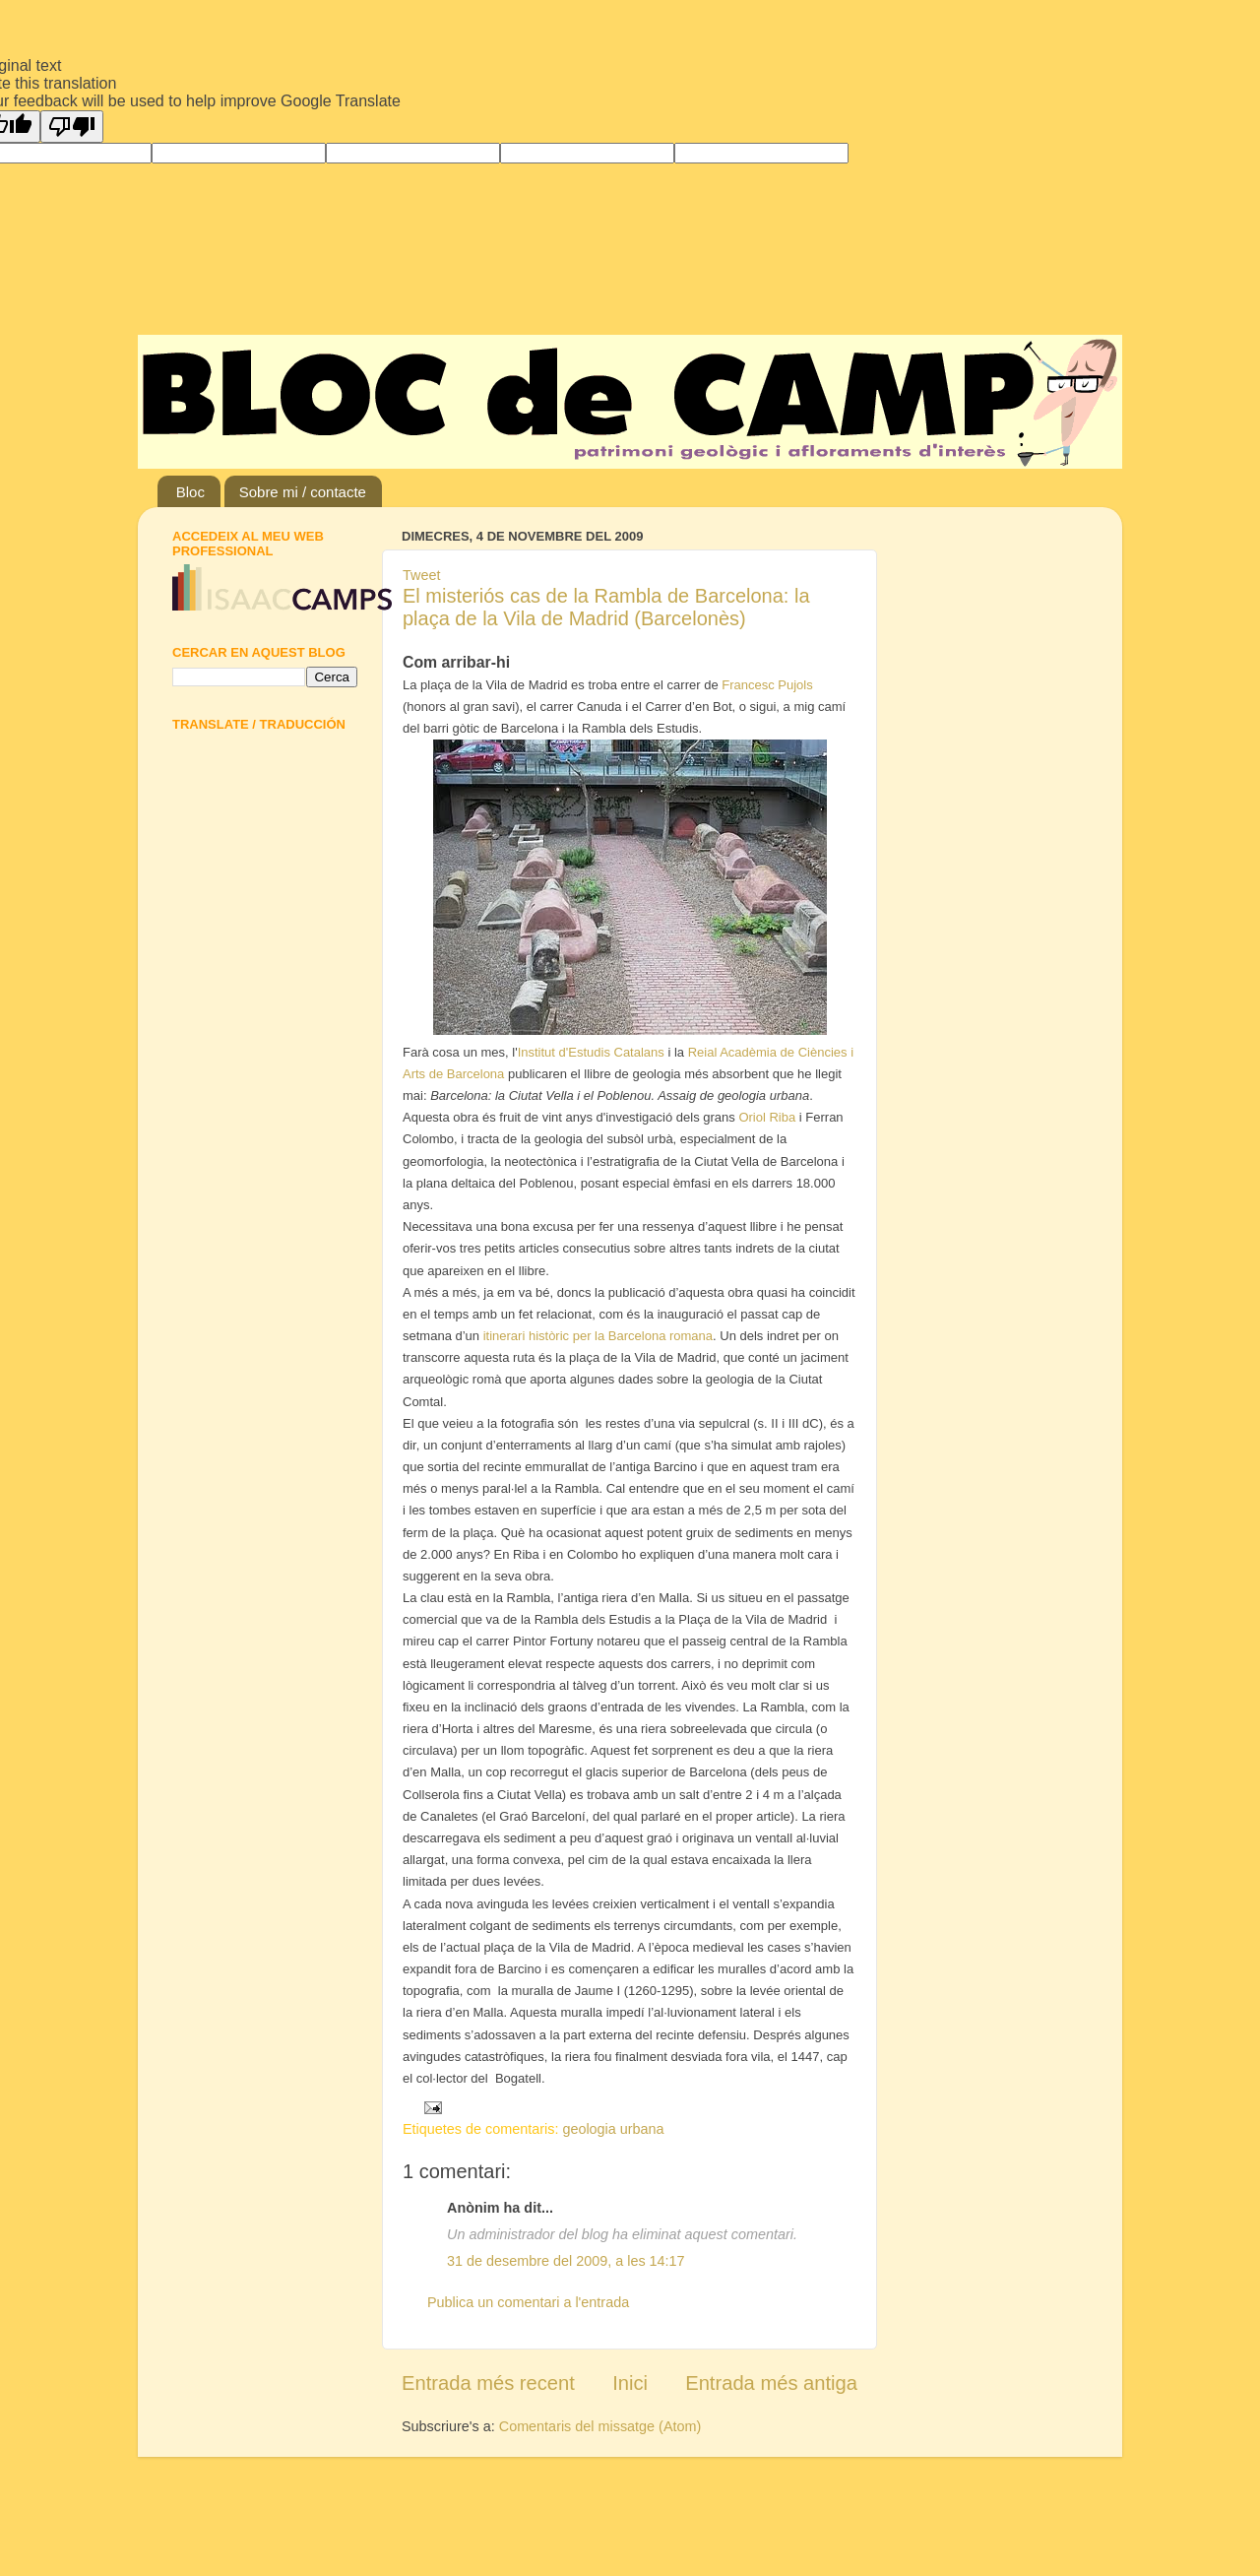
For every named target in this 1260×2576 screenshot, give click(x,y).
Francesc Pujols (767, 684)
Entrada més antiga (771, 2383)
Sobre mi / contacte (302, 491)
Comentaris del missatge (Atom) (600, 2426)
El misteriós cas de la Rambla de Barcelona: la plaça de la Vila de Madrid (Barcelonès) (606, 607)
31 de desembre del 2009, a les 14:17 (566, 2261)
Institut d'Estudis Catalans (591, 1052)
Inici (630, 2383)
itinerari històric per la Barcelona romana (598, 1335)
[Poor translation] (71, 126)
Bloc (190, 491)
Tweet (421, 575)
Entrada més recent (488, 2383)
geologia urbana (612, 2129)
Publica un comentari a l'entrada (528, 2302)
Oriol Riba (766, 1117)
